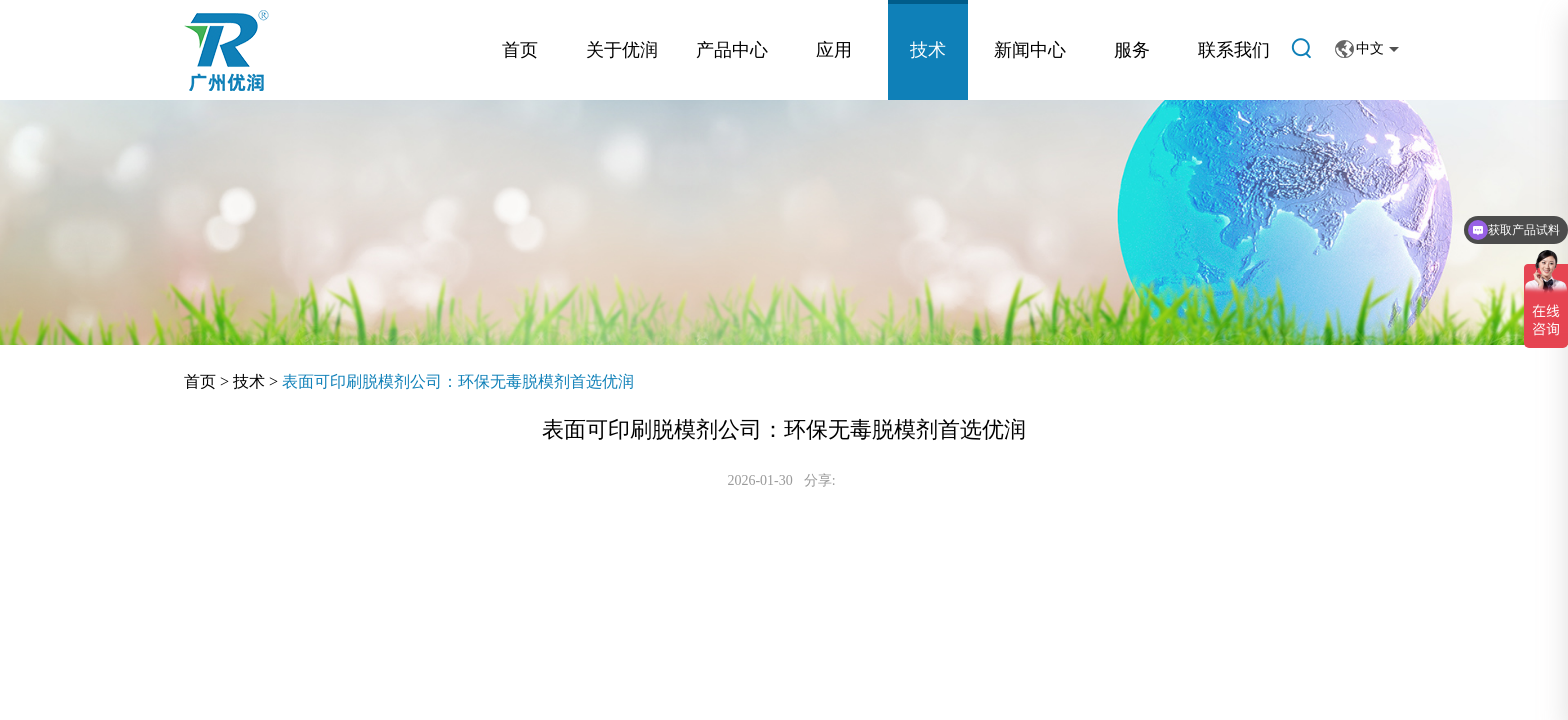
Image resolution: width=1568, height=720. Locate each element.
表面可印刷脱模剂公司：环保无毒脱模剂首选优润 (458, 381)
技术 (928, 50)
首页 (520, 50)
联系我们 (1234, 50)
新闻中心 (1030, 50)
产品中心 (732, 50)
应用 (834, 50)
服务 (1132, 50)
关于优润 (622, 50)
